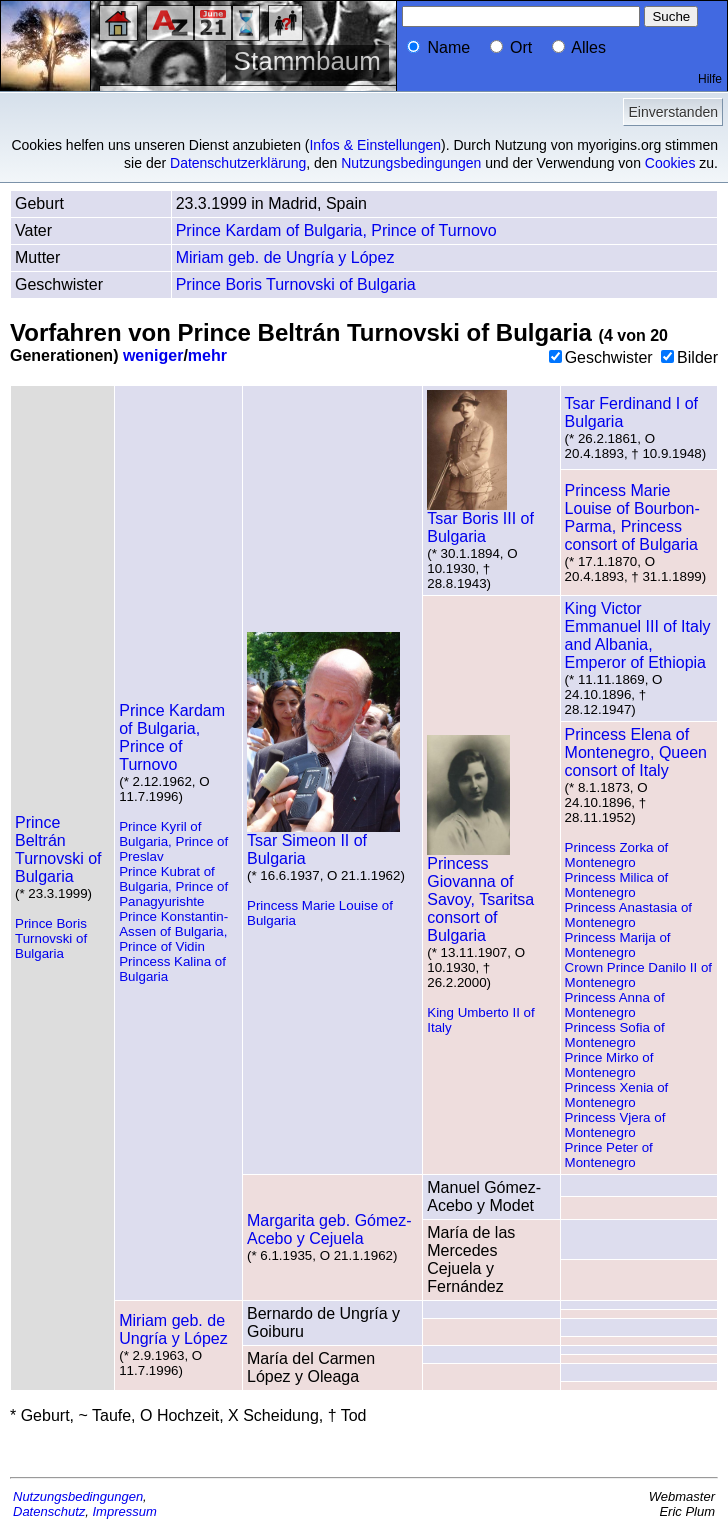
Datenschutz (49, 1511)
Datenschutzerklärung (238, 163)
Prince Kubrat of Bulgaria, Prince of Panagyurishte (173, 886)
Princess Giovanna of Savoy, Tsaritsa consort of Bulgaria (480, 892)
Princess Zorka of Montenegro (617, 855)
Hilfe (710, 79)
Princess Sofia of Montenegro (615, 1035)
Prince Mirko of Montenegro (609, 1065)
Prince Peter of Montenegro (609, 1155)
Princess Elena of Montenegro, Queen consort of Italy (636, 752)
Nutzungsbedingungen (411, 163)
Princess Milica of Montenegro (617, 885)
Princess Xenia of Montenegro (617, 1095)
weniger (153, 355)
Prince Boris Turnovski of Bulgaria (296, 284)
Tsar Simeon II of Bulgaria (323, 842)
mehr (207, 355)
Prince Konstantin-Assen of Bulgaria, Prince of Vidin (173, 931)
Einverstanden (673, 112)
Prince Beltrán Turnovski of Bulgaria (58, 849)
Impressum (125, 1511)
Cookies (670, 163)
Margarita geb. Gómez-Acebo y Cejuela (329, 1229)
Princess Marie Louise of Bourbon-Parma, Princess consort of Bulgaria (632, 517)
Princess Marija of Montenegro (618, 945)
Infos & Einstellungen (375, 145)
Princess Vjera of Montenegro (615, 1125)
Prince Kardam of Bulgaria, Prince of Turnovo (336, 230)
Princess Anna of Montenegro (615, 1005)
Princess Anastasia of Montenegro (628, 915)
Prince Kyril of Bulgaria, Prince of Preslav (173, 841)
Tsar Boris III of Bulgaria (480, 520)
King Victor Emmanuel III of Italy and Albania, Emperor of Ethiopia (638, 635)
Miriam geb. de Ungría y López (285, 257)
